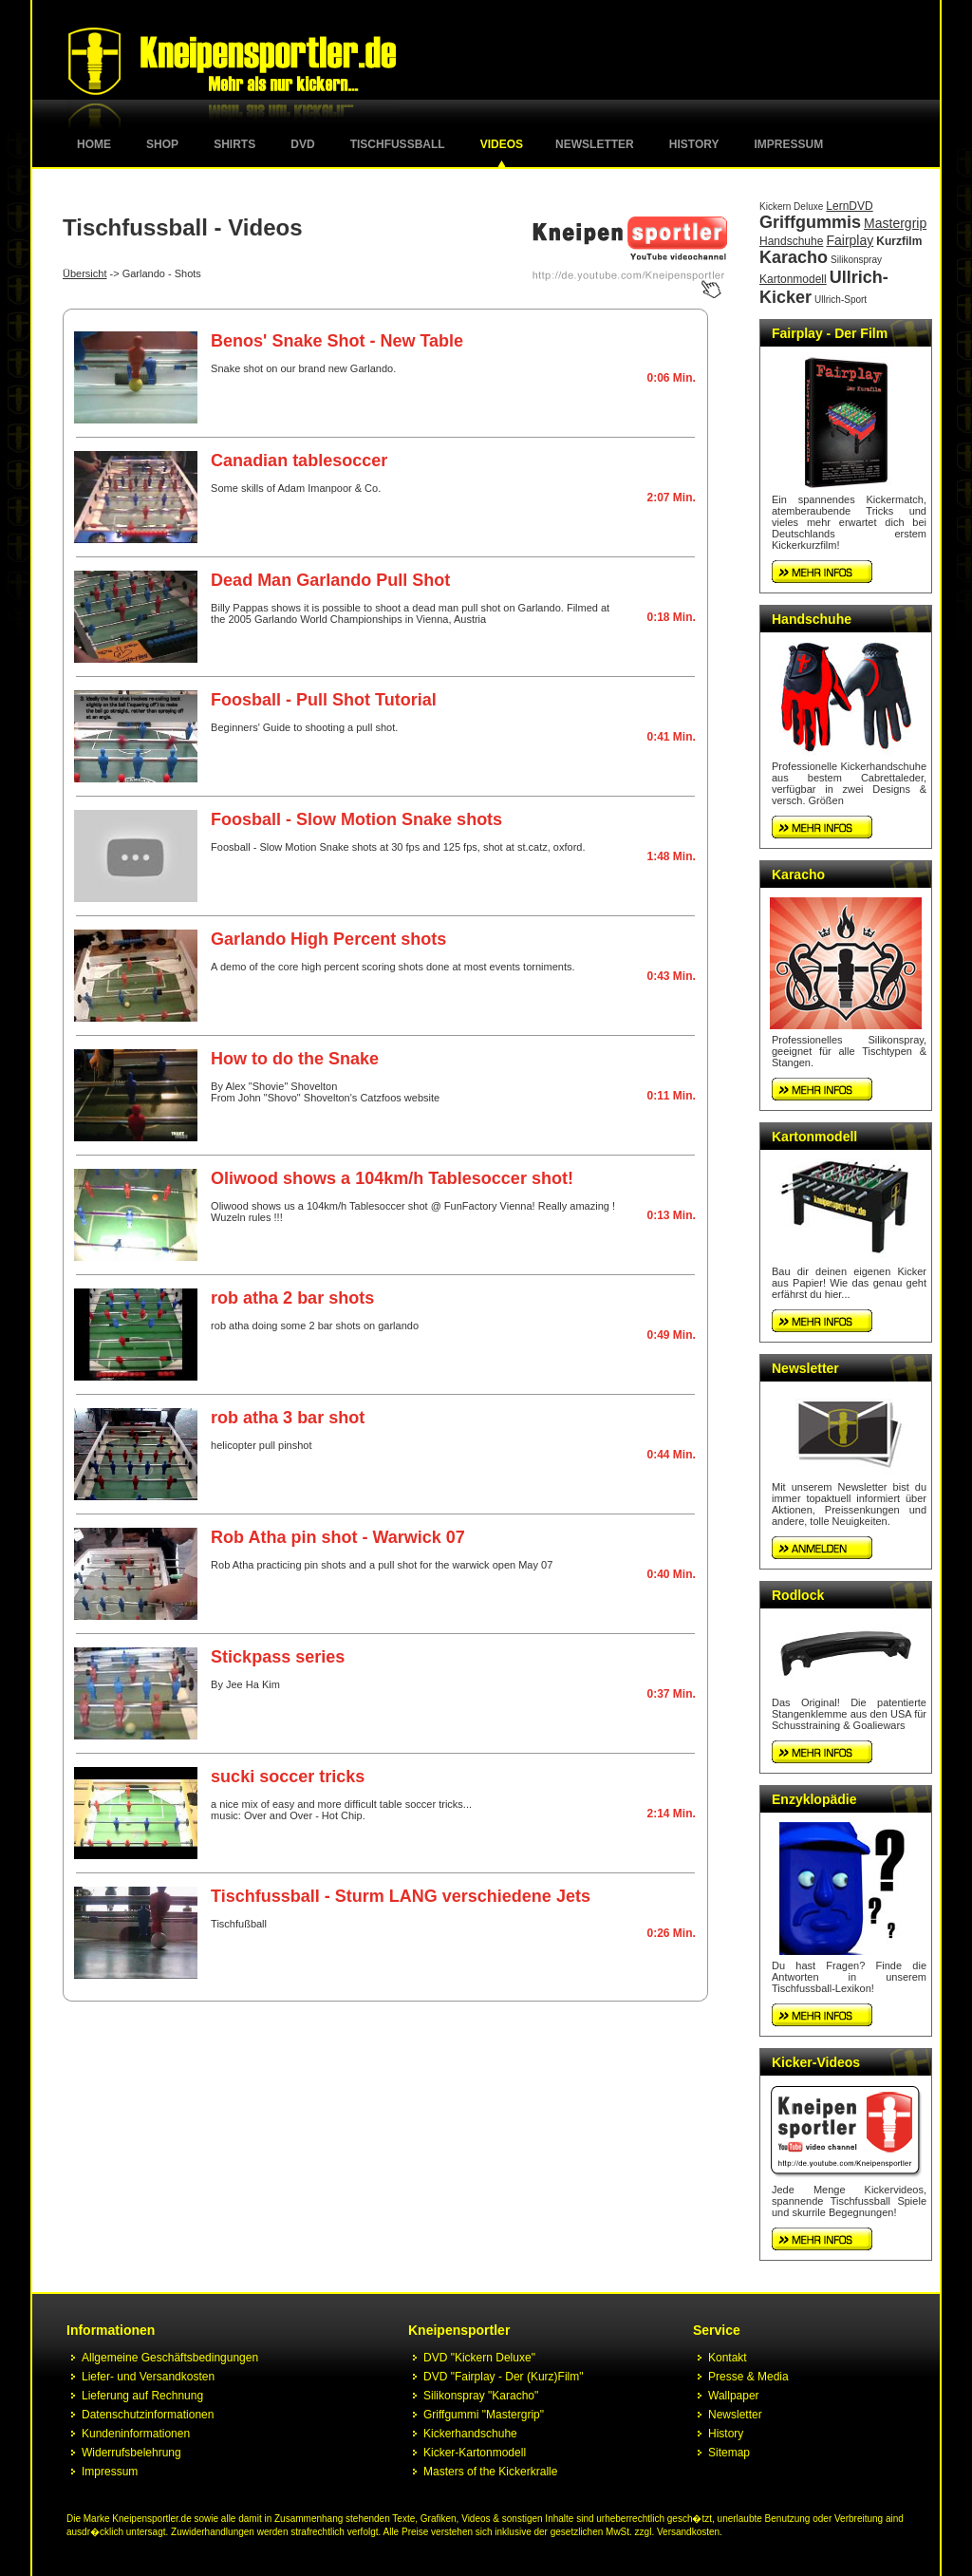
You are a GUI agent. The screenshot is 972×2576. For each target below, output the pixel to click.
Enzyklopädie (814, 1799)
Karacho (793, 257)
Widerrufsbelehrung (131, 2452)
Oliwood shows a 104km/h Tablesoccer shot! (392, 1178)
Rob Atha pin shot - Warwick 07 (338, 1537)
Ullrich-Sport (840, 299)
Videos (501, 144)
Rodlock (798, 1595)
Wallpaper (733, 2395)
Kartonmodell (793, 279)
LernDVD (849, 206)
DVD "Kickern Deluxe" (479, 2357)
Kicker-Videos (816, 2062)
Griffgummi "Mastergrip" (483, 2414)
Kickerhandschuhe (470, 2433)
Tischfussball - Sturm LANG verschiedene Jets (400, 1896)
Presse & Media (748, 2376)
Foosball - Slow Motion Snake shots (356, 819)
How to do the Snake (295, 1058)
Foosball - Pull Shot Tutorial (324, 699)
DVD (302, 144)
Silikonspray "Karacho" (480, 2395)
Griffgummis (810, 222)
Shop (162, 144)
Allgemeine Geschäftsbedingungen (170, 2357)
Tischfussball (397, 144)
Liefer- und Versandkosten (148, 2376)
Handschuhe (791, 241)
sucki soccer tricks (287, 1776)
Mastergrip (895, 223)
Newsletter (594, 144)
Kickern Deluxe (791, 206)
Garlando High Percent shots (328, 939)
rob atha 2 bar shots (292, 1297)
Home (94, 144)
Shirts (234, 144)
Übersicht (84, 273)
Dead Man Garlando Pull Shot (330, 580)
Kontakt (727, 2357)
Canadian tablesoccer (299, 460)
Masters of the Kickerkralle (490, 2471)
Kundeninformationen (136, 2433)
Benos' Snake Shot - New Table (337, 340)
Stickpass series (278, 1656)
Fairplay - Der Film (830, 333)
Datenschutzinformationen (148, 2414)
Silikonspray (856, 259)
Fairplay (849, 240)
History (694, 144)
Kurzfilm (899, 241)
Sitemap (729, 2452)
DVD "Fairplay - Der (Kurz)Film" (503, 2376)
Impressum (789, 144)
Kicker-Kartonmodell (474, 2452)
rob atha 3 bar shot (287, 1417)
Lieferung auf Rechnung (142, 2395)
